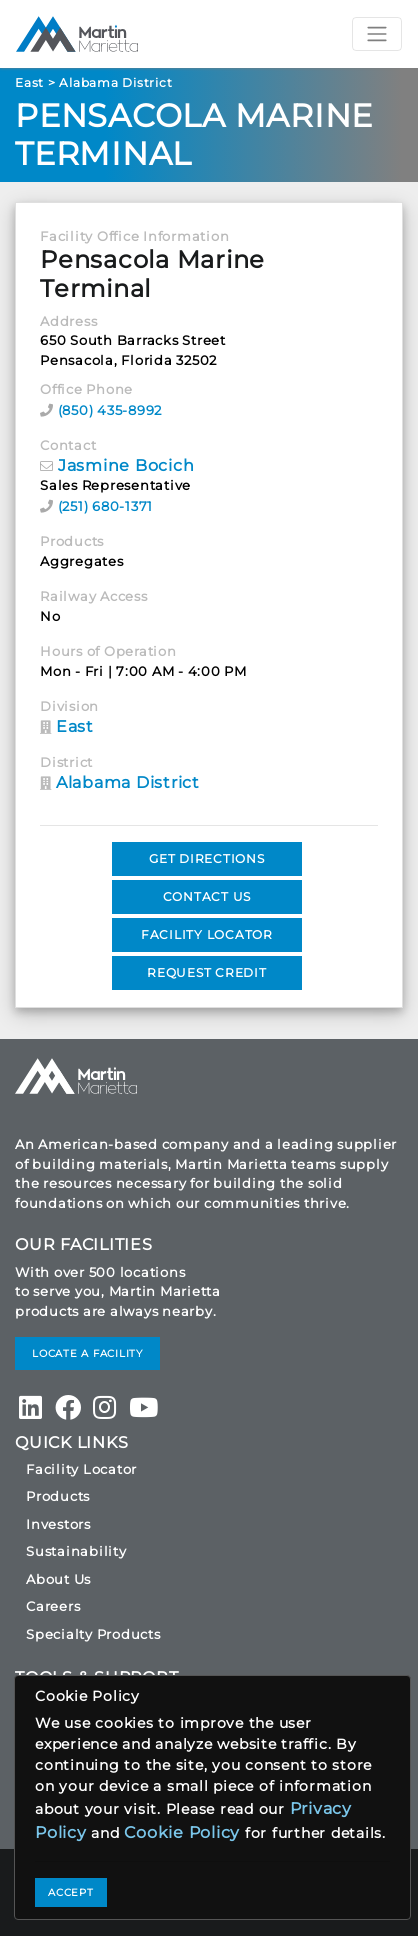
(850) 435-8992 (110, 410)
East (29, 82)
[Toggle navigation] (377, 34)
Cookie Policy (182, 1832)
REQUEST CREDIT (207, 972)
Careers (53, 1606)
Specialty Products (93, 1634)
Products (58, 1496)
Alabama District (115, 82)
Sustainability (76, 1551)
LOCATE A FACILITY (87, 1353)
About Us (58, 1579)
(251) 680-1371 (106, 506)
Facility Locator (81, 1469)
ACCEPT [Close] (71, 1892)
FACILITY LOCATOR (207, 934)
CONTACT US (207, 896)
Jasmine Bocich (126, 465)
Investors (58, 1524)
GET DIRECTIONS (207, 858)
